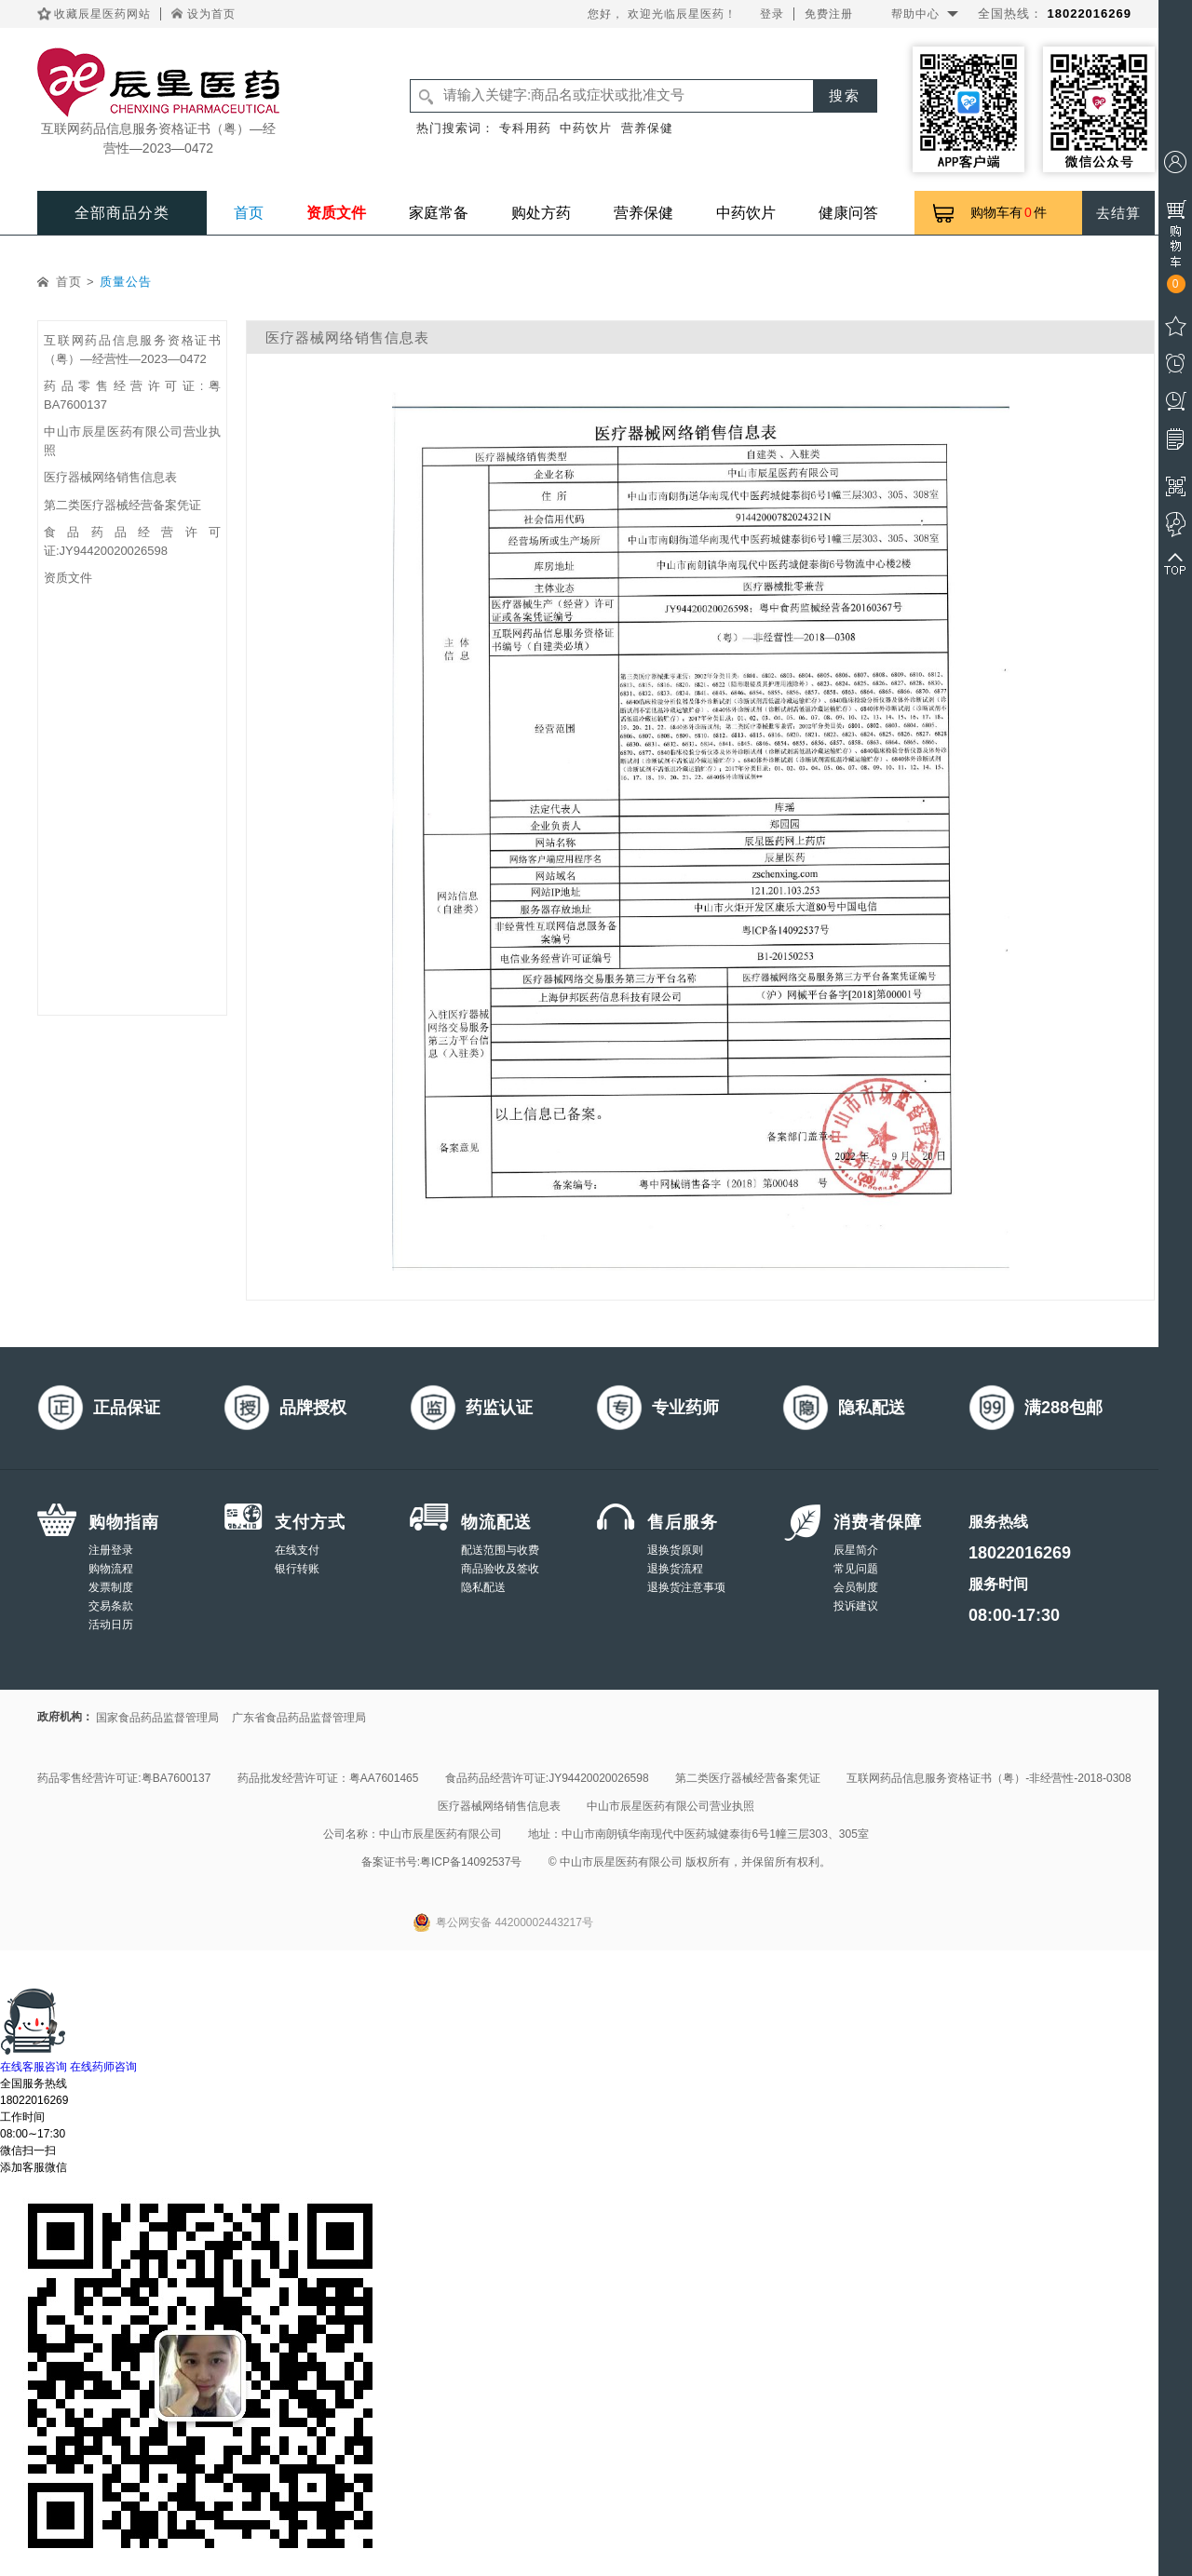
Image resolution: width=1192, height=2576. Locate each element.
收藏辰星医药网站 (102, 13)
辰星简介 (855, 1550)
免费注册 (829, 13)
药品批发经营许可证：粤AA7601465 (328, 1778)
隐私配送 (483, 1587)
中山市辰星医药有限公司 (440, 1834)
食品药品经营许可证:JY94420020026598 (547, 1778)
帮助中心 (915, 13)
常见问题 (855, 1568)
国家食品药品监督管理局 (157, 1717)
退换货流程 (675, 1568)
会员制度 (855, 1587)
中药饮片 (586, 128)
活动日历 (110, 1624)
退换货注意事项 (686, 1587)
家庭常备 (438, 213)
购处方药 (541, 213)
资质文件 (336, 213)
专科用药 (525, 128)
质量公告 (126, 282)
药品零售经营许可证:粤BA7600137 (123, 1778)
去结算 (1118, 213)
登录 (772, 13)
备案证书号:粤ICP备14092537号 (441, 1861)
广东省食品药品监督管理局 (299, 1717)
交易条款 (110, 1605)
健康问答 (848, 213)
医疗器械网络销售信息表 (110, 477)
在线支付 (297, 1550)
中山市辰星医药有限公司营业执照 (670, 1806)
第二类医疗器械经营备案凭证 (122, 505)
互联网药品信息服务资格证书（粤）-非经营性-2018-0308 (989, 1778)
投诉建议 (855, 1605)
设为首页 (211, 13)
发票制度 (110, 1587)
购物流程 (110, 1568)
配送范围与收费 (500, 1550)
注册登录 (110, 1550)
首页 (249, 213)
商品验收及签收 (500, 1568)
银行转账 (297, 1568)
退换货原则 (675, 1550)
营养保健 (647, 128)
